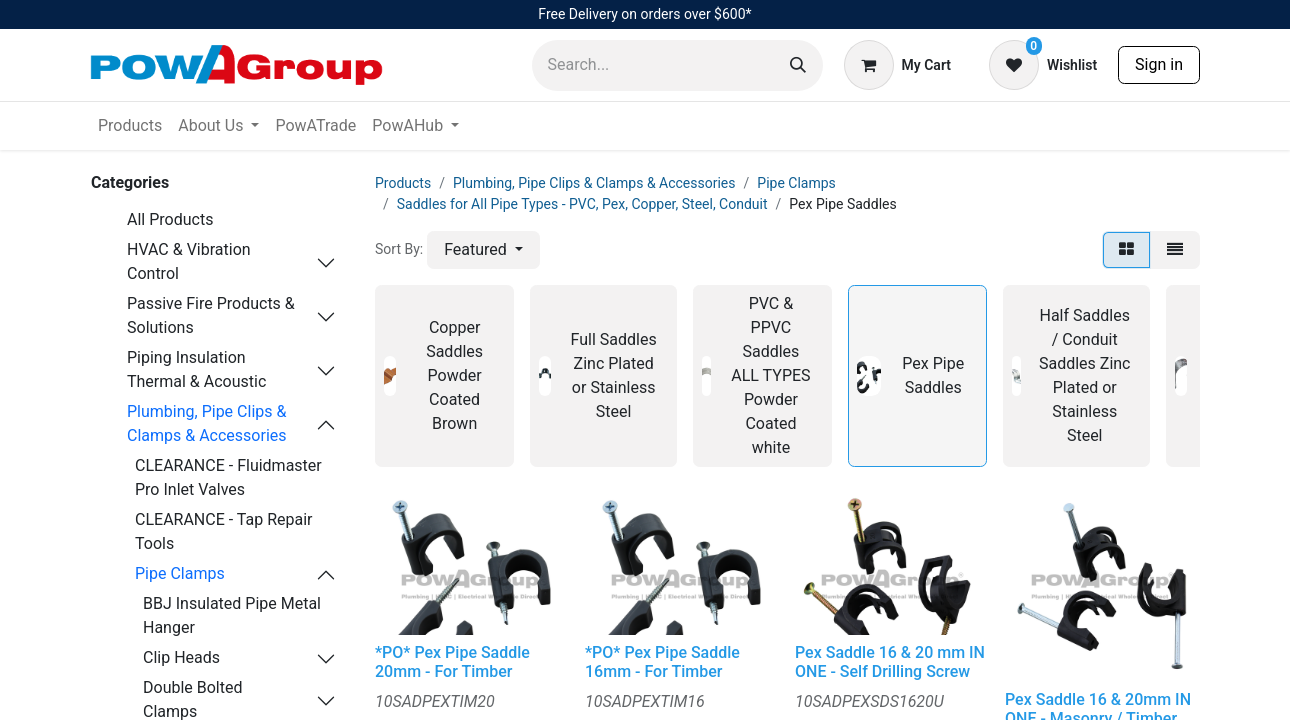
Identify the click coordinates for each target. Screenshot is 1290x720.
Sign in (1159, 64)
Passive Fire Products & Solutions (211, 315)
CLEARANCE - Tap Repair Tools (224, 531)
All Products (170, 219)
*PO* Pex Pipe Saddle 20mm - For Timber (452, 662)
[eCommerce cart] (897, 65)
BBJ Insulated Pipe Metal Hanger (232, 615)
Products (403, 183)
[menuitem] (130, 126)
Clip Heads (181, 657)
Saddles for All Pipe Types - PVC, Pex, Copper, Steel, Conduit (582, 204)
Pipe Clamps (180, 573)
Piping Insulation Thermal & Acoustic (196, 369)
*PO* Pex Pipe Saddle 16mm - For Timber (662, 662)
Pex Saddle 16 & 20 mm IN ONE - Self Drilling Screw (890, 662)
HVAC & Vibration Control (189, 261)
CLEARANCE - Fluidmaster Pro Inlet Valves (228, 477)
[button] (483, 250)
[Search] (798, 65)
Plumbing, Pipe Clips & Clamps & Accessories (207, 423)
